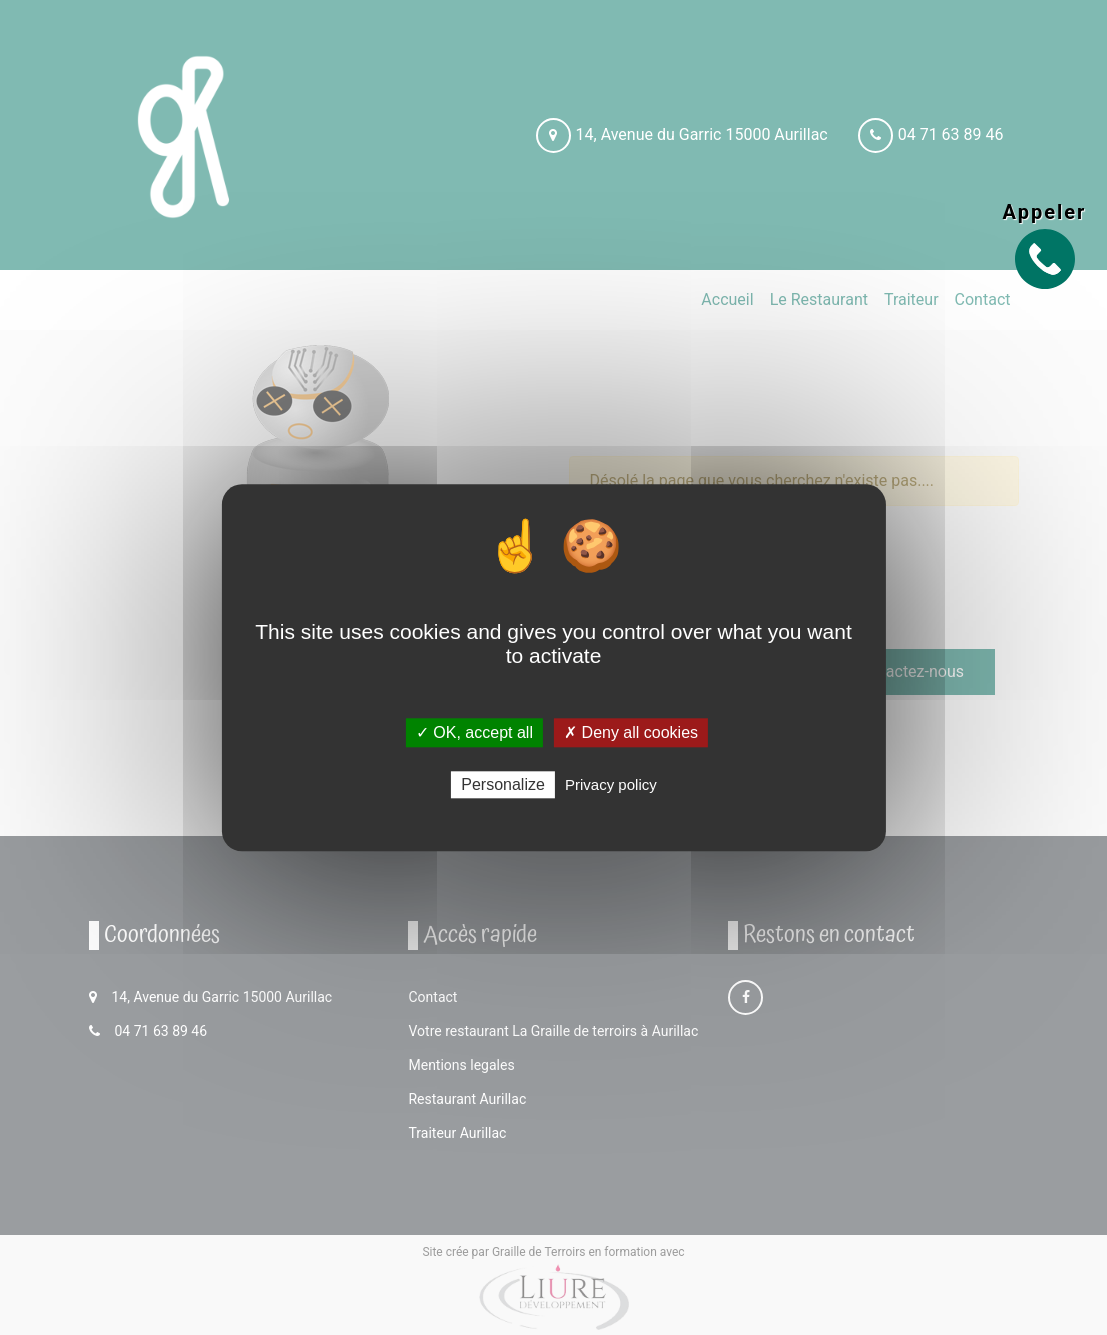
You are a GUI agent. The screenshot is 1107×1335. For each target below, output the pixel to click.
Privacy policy (611, 784)
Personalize (503, 784)
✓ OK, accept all (474, 732)
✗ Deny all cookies (631, 732)
